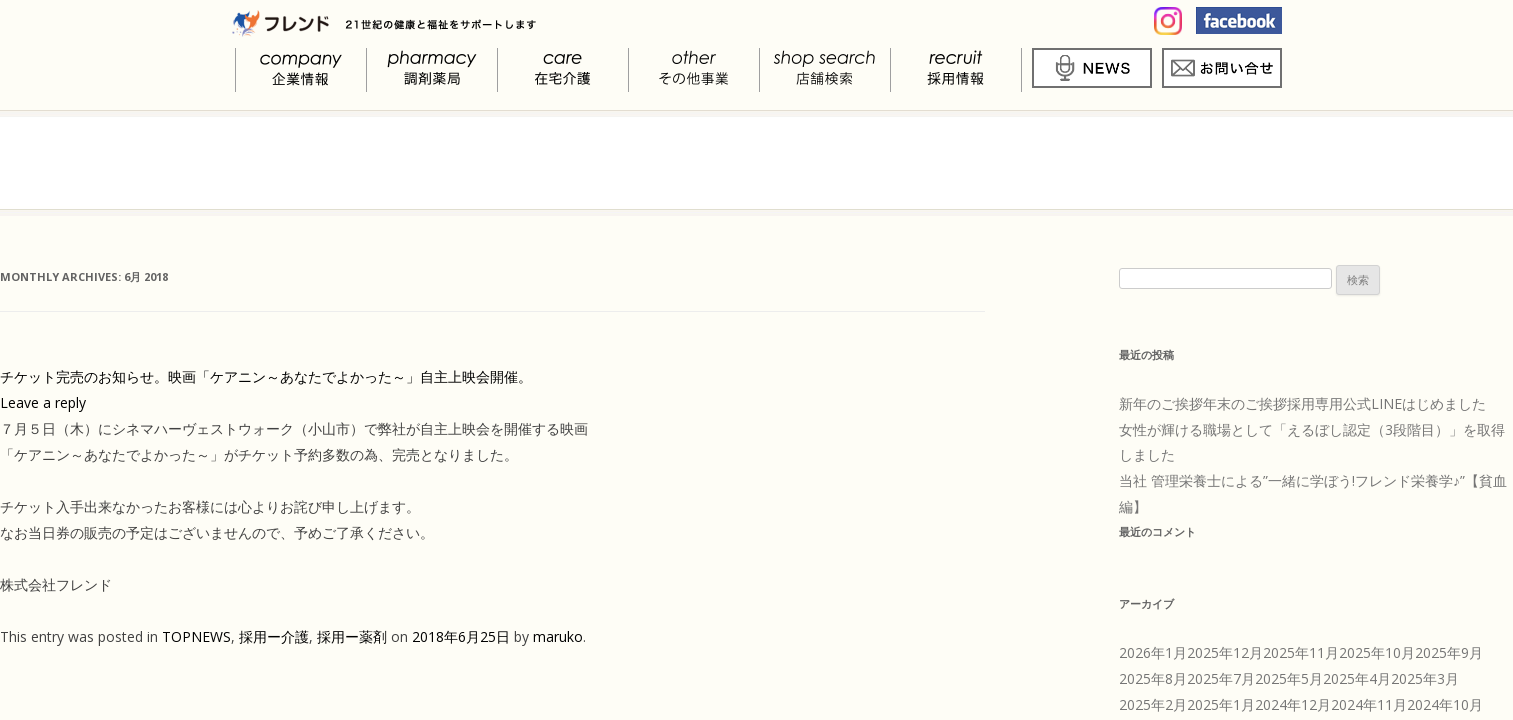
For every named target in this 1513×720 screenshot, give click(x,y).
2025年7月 (1221, 678)
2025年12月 (1225, 652)
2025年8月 (1153, 678)
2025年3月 (1425, 678)
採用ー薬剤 (352, 636)
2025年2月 (1153, 704)
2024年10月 (1445, 704)
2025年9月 (1449, 652)
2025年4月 (1357, 678)
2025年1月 (1221, 704)
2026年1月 (1153, 652)
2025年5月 (1289, 678)
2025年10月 (1377, 652)
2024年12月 (1293, 704)
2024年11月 (1369, 704)
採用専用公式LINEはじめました (1386, 403)
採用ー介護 (274, 636)
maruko (558, 636)
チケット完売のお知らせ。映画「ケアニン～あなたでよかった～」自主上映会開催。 (266, 376)
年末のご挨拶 (1245, 403)
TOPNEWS (196, 636)
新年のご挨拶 (1161, 403)
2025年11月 (1301, 652)
